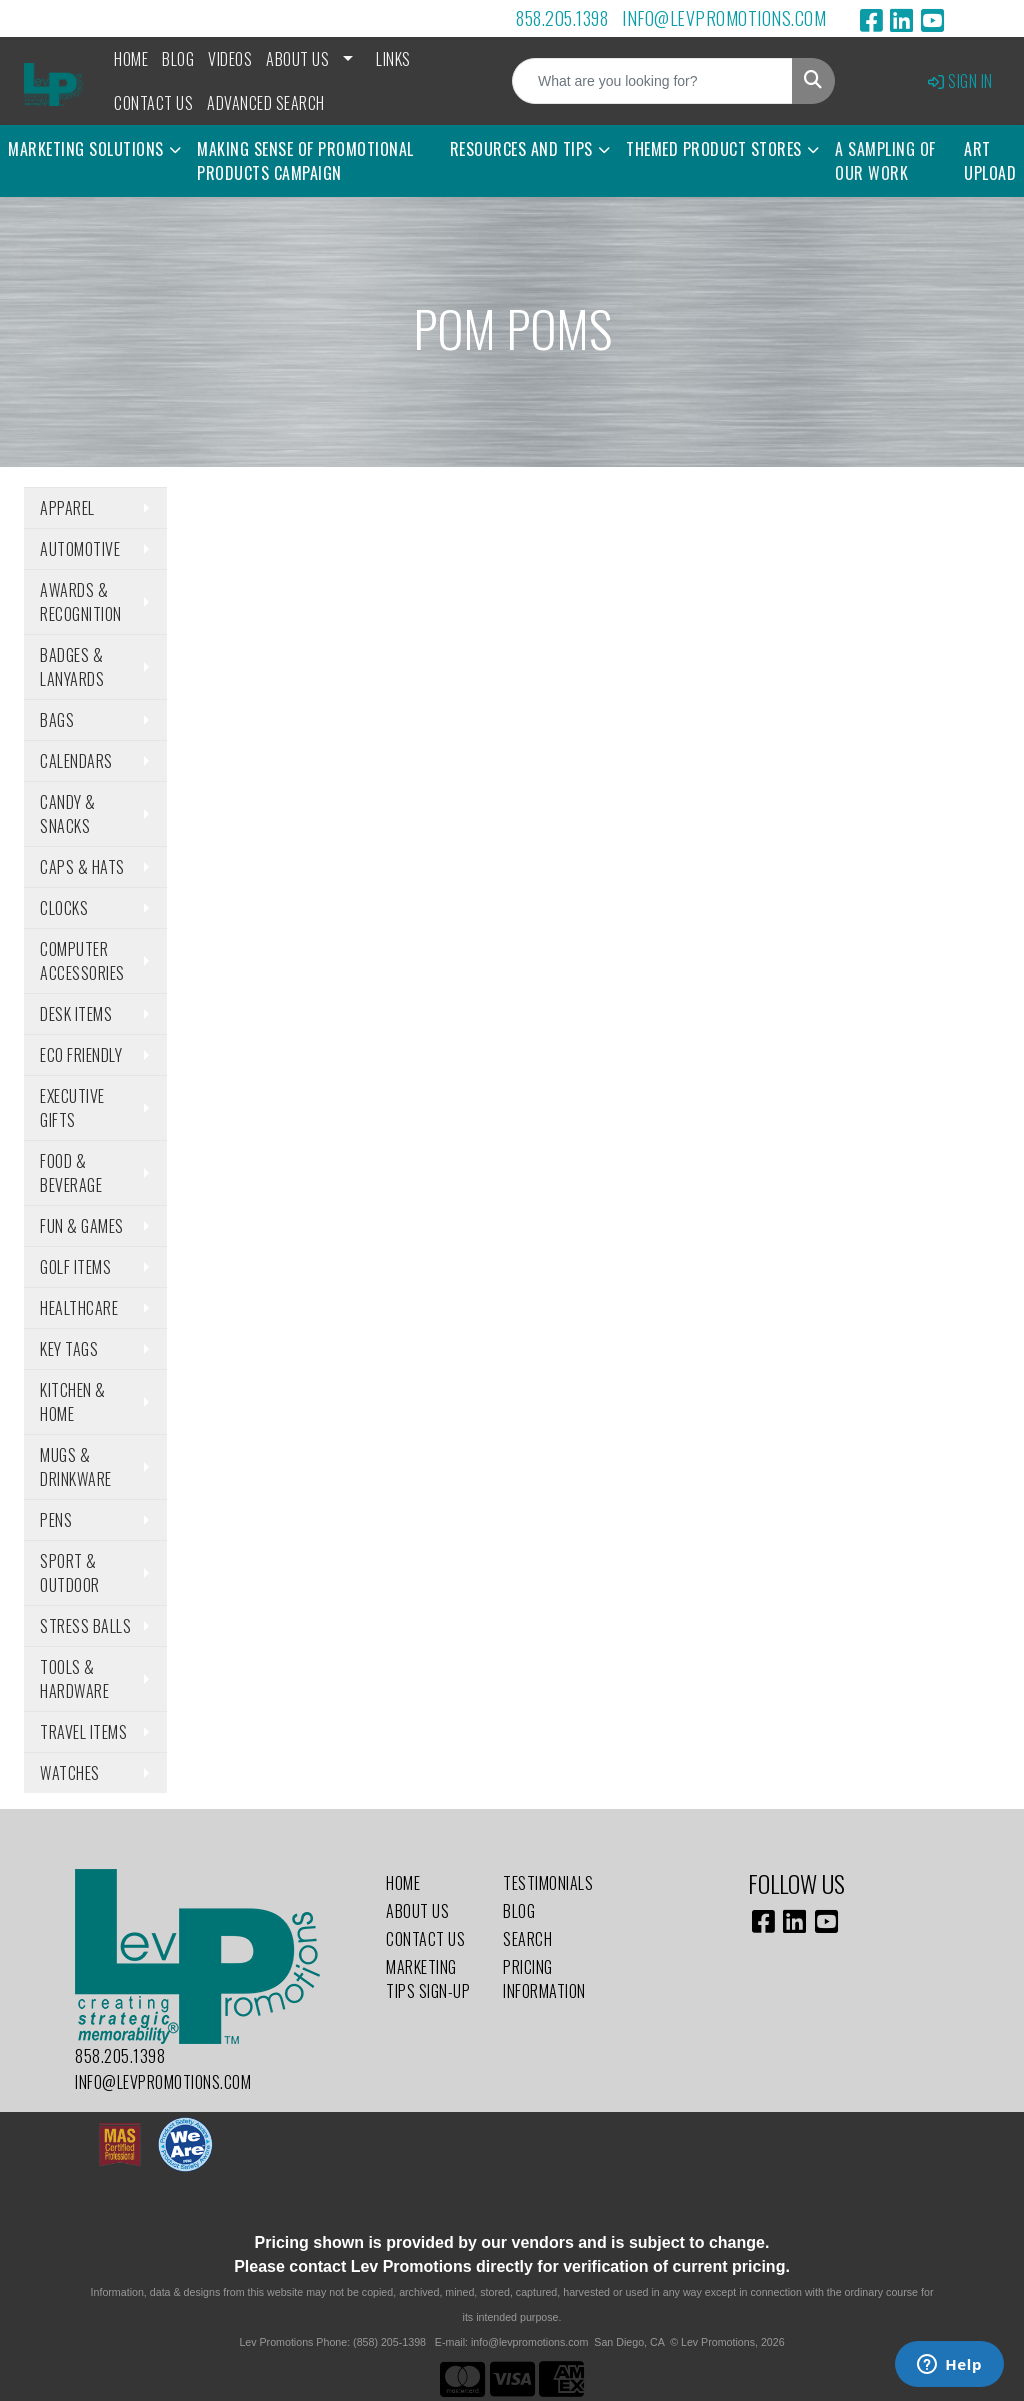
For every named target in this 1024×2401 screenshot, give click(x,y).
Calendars (76, 761)
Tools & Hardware (74, 1679)
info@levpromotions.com (724, 18)
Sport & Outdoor (70, 1573)
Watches (70, 1773)
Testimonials (548, 1883)
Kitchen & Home (73, 1402)
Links (393, 59)
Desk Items (76, 1014)
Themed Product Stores (714, 149)
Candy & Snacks (68, 814)
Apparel (67, 508)
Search (527, 1939)
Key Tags (69, 1349)
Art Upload (990, 161)
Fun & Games (82, 1226)
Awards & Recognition (81, 602)
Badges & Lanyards (72, 667)
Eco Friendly (81, 1055)
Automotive (80, 549)
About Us (297, 59)
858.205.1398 (562, 18)
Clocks (64, 908)
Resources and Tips (521, 149)
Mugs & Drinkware (76, 1467)
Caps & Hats (82, 867)
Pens (56, 1520)
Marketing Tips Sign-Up (428, 1979)
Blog (178, 59)
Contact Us (153, 103)
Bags (57, 720)
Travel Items (83, 1732)
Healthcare (79, 1308)
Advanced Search (266, 103)
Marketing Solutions (86, 149)
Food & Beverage (71, 1173)
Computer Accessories (82, 961)
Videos (230, 59)
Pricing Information (544, 1979)
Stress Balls (85, 1626)
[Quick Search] (652, 81)
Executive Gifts (72, 1108)
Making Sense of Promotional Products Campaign (305, 161)
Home (131, 59)
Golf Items (75, 1267)
